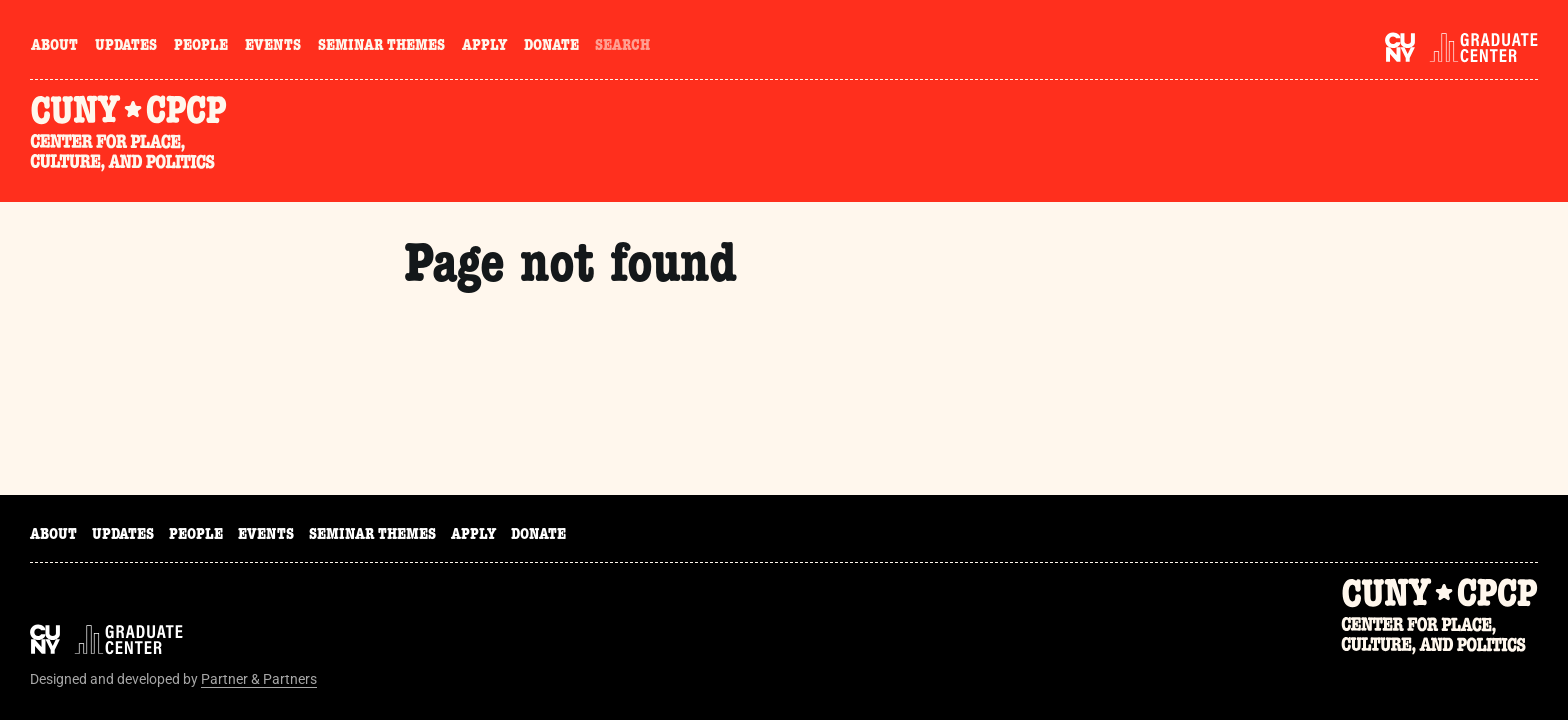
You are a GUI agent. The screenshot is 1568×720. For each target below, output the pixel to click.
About (54, 47)
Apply (484, 47)
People (201, 47)
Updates (126, 47)
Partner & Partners (259, 679)
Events (273, 47)
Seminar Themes (381, 47)
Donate (551, 47)
